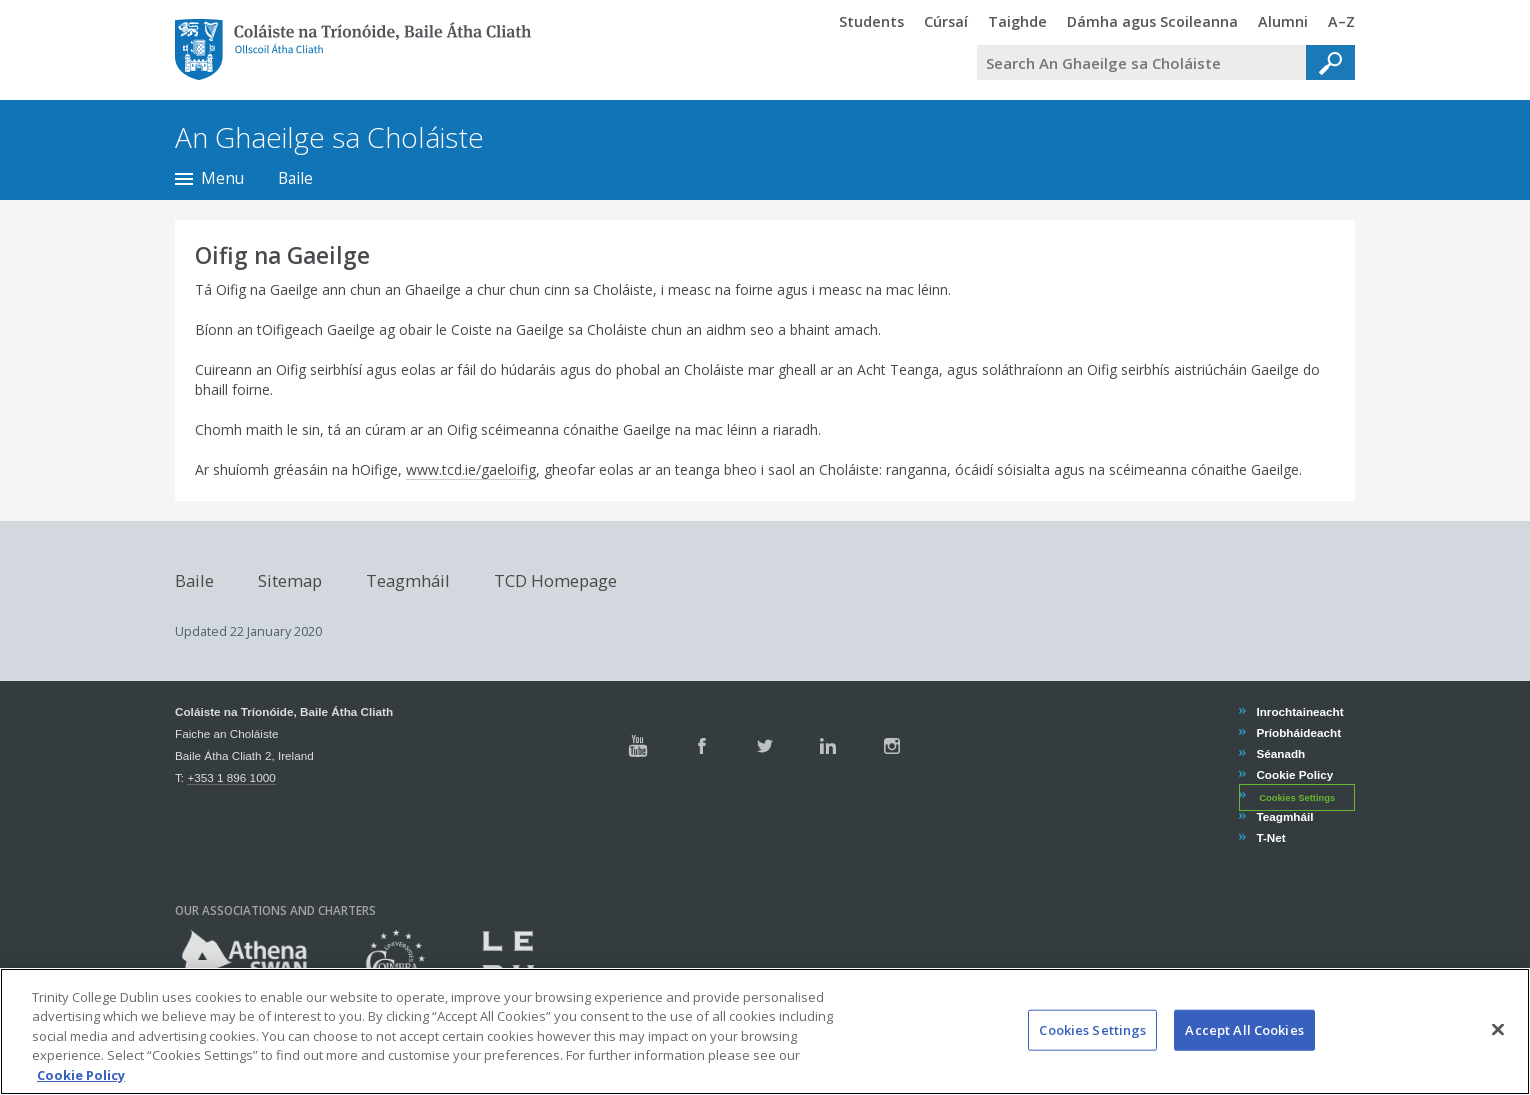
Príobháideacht (1298, 732)
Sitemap (290, 580)
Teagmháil (408, 580)
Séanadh (1280, 753)
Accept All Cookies (1244, 1057)
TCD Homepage (555, 580)
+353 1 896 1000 (231, 777)
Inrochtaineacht (1299, 711)
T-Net (1270, 837)
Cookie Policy (1294, 774)
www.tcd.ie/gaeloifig (471, 469)
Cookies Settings (1297, 797)
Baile (295, 178)
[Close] (1498, 1056)
